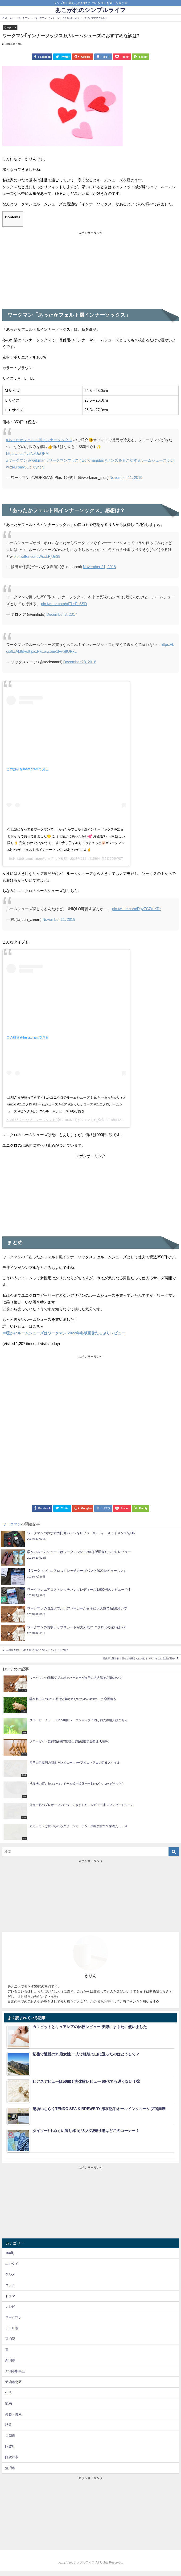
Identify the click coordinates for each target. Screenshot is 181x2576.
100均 (9, 2252)
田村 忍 (14, 858)
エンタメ (11, 2263)
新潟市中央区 (15, 2371)
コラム (10, 2285)
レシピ (10, 2306)
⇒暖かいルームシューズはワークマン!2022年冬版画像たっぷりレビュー (63, 1333)
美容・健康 (13, 2414)
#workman (36, 460)
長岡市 (10, 2435)
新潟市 (10, 2360)
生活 (8, 2392)
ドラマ (10, 2296)
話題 (8, 2424)
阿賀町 (10, 2446)
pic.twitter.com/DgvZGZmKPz (136, 909)
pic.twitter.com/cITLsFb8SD (64, 604)
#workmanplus (92, 460)
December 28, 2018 (79, 662)
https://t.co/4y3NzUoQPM (27, 453)
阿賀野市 (11, 2457)
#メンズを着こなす (121, 460)
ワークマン (10, 27)
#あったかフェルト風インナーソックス (39, 440)
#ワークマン (16, 460)
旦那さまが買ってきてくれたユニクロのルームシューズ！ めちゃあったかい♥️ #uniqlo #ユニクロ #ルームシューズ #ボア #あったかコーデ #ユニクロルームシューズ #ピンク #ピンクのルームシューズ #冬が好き (66, 1104)
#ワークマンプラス (62, 460)
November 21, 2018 (99, 567)
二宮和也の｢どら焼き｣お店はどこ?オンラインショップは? (37, 1650)
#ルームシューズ (152, 460)
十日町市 (11, 2328)
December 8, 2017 (61, 614)
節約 (8, 2403)
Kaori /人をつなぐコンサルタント (30, 1120)
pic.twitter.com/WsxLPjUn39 (37, 556)
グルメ (10, 2274)
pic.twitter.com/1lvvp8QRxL (54, 651)
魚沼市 (10, 2468)
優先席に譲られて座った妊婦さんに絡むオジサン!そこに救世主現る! (139, 1659)
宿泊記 (10, 2338)
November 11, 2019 (126, 477)
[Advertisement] (90, 269)
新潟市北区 (13, 2382)
